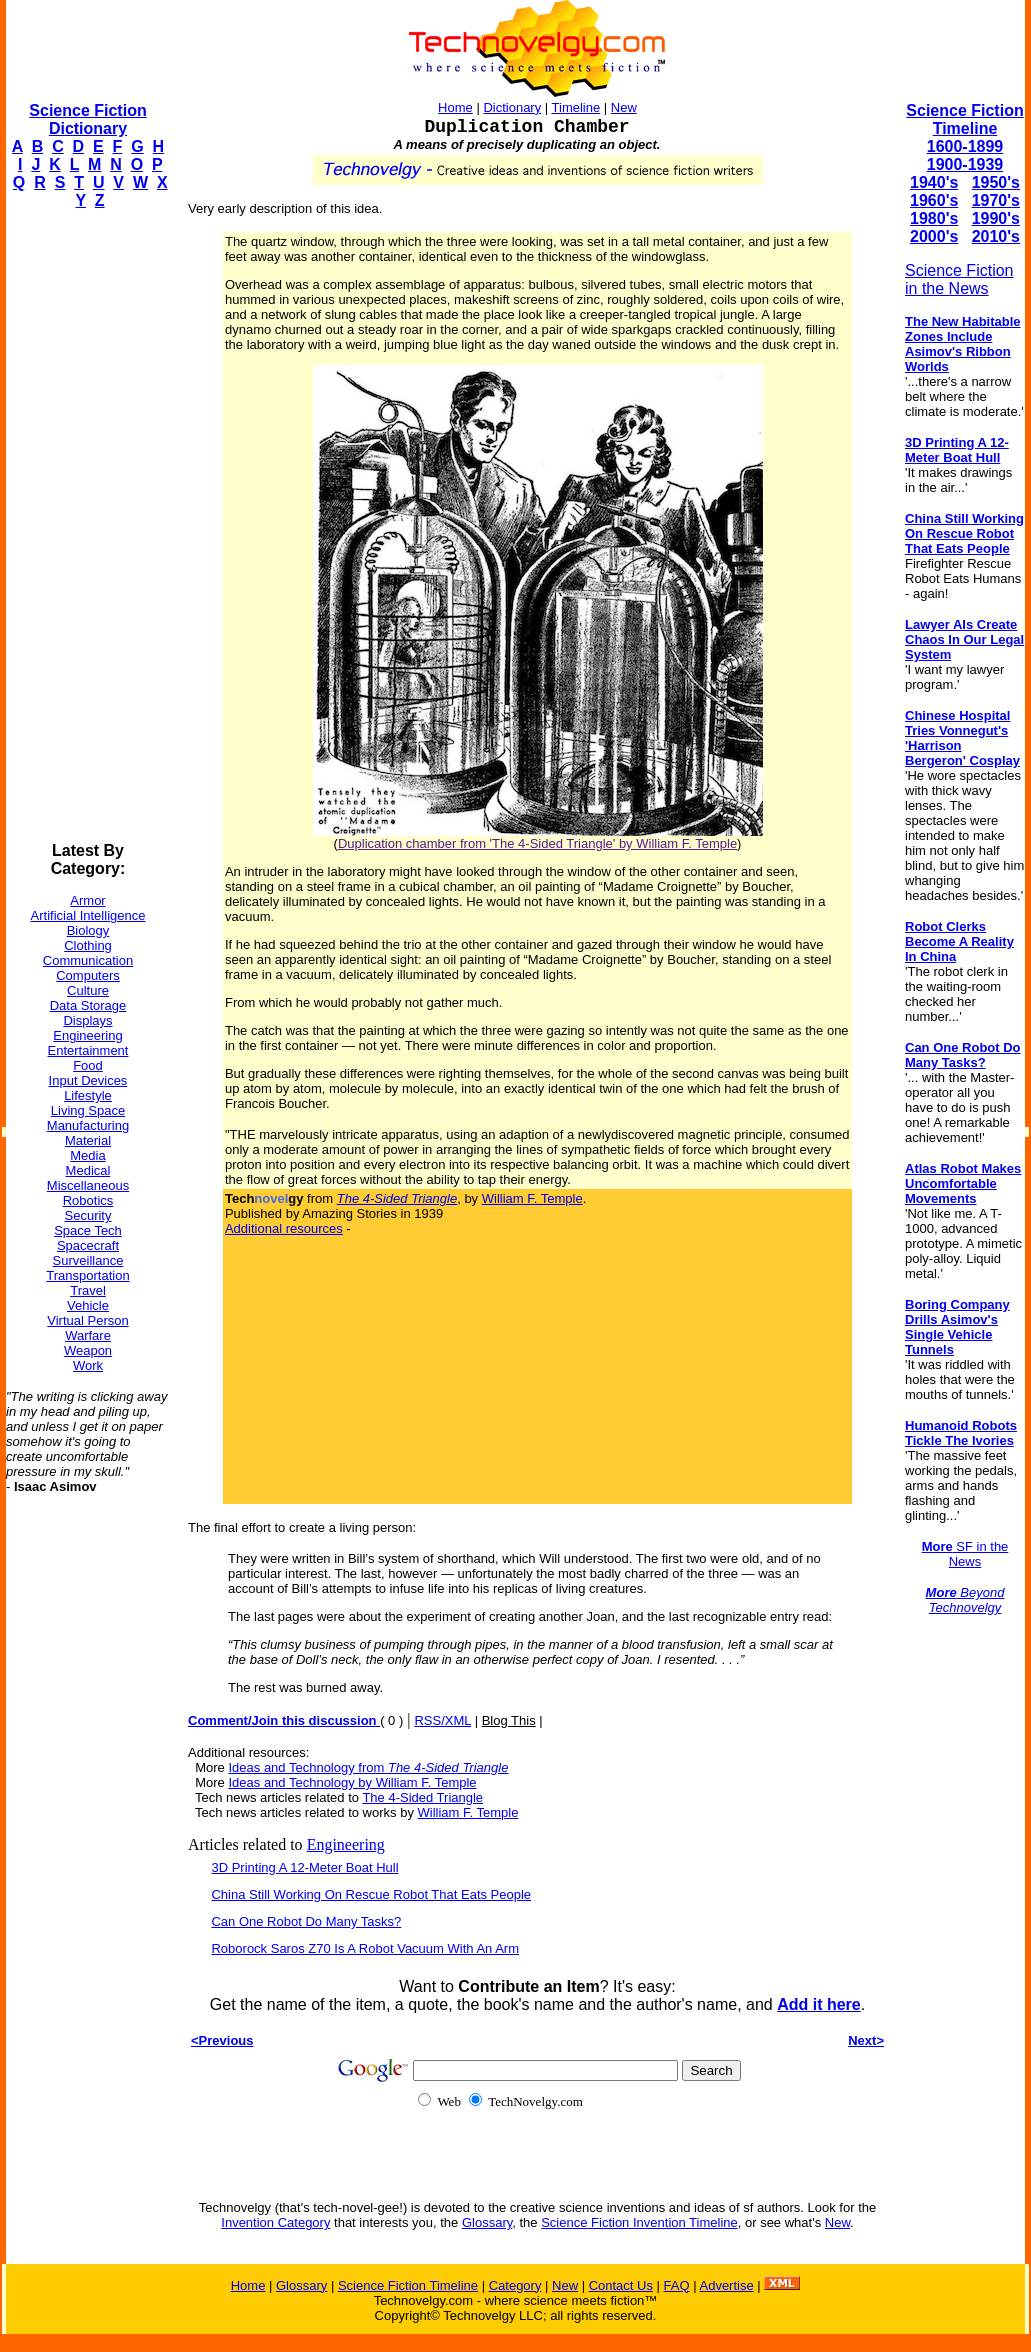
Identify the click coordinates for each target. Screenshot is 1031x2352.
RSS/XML (442, 1720)
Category (515, 2285)
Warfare (88, 1335)
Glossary (487, 2222)
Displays (87, 1020)
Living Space (88, 1110)
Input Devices (88, 1080)
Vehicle (88, 1305)
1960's (934, 200)
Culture (88, 990)
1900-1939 (965, 164)
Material (88, 1140)
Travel (88, 1290)
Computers (88, 975)
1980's (934, 218)
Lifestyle (88, 1095)
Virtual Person (87, 1320)
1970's (996, 200)
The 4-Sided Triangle (422, 1797)
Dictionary (512, 107)
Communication (88, 960)
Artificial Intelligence (88, 915)
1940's (934, 182)
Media (87, 1155)
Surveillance (88, 1260)
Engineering (87, 1035)
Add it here (819, 2004)
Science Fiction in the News (959, 279)
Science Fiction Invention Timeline (639, 2222)
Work (88, 1365)
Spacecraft (88, 1245)
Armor (87, 900)
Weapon (88, 1350)
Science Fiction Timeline (964, 119)
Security (88, 1215)
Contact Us (621, 2285)
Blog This (509, 1720)
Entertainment (88, 1050)
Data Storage (88, 1005)
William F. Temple (532, 1198)
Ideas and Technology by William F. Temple (352, 1782)
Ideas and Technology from (368, 1767)
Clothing (88, 945)
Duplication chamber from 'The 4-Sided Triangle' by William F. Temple (537, 843)
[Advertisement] (86, 526)
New (624, 107)
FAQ (677, 2285)
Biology (88, 930)
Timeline (576, 107)
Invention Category (275, 2222)
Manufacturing (88, 1125)
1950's (996, 182)
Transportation (87, 1275)
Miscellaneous (88, 1185)
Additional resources (284, 1228)
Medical (88, 1170)
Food (88, 1065)
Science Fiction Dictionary (87, 119)
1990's (996, 218)
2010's (996, 236)
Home (455, 107)
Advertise (726, 2285)
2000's (934, 236)
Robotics (88, 1200)
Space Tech (88, 1230)
